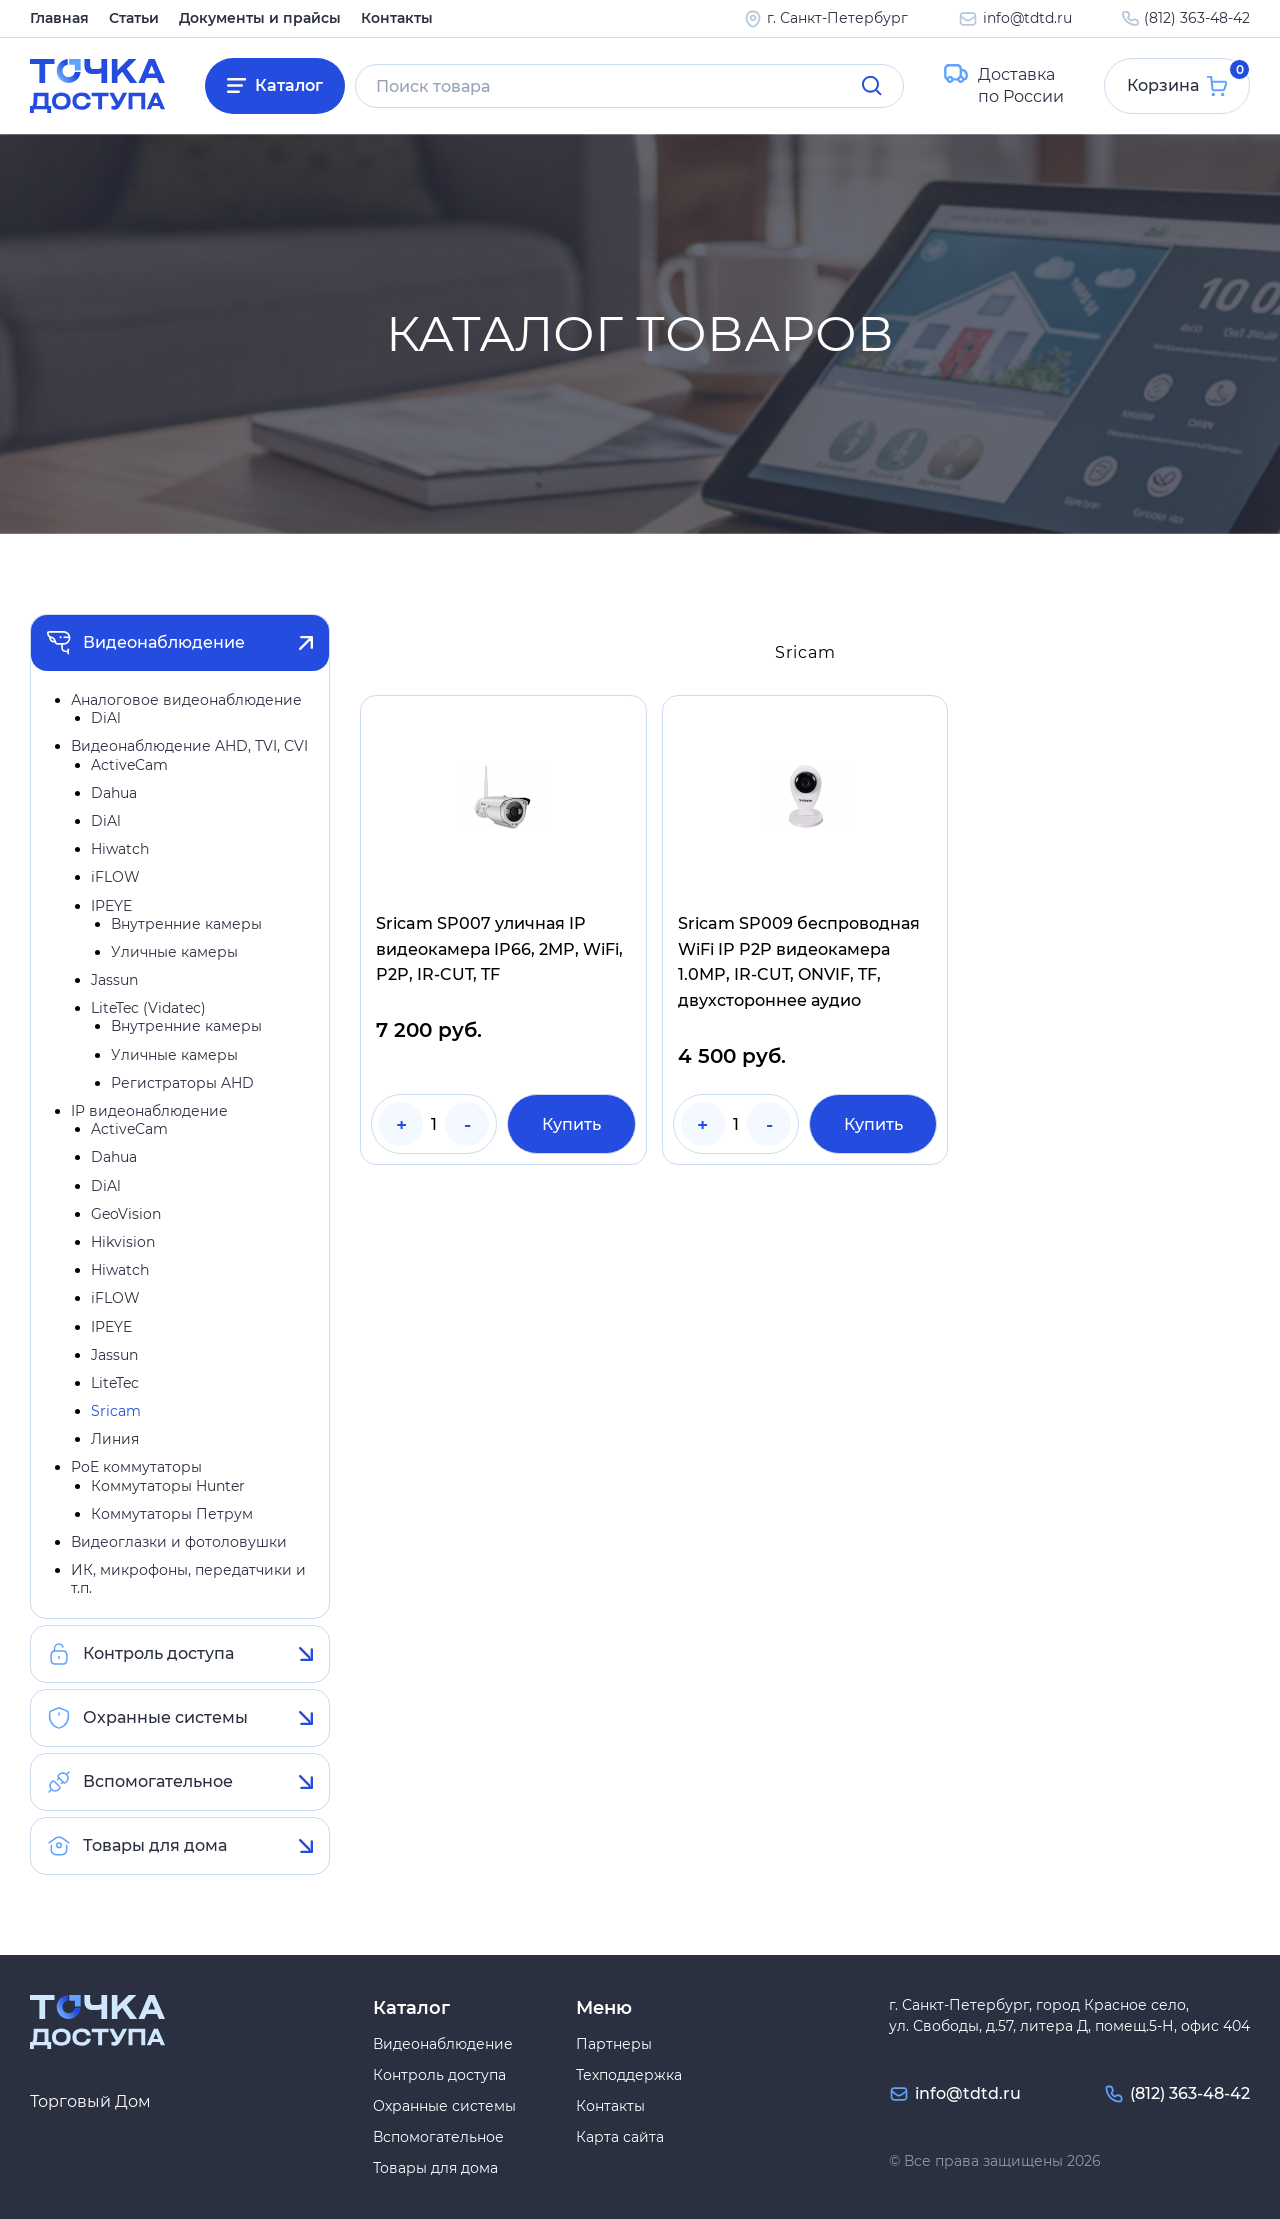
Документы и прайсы (260, 18)
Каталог (289, 85)
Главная (59, 18)
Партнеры (614, 2044)
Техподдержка (629, 2075)
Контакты (397, 18)
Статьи (134, 18)
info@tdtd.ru (1027, 18)
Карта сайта (620, 2137)
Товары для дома (155, 1845)
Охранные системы (165, 1717)
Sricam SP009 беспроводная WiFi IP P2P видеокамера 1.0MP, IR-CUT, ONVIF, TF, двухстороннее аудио (799, 962)
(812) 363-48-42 (1197, 18)
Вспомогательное (158, 1781)
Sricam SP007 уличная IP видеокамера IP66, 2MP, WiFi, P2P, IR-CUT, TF (499, 949)
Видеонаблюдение (164, 642)
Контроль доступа (158, 1653)
